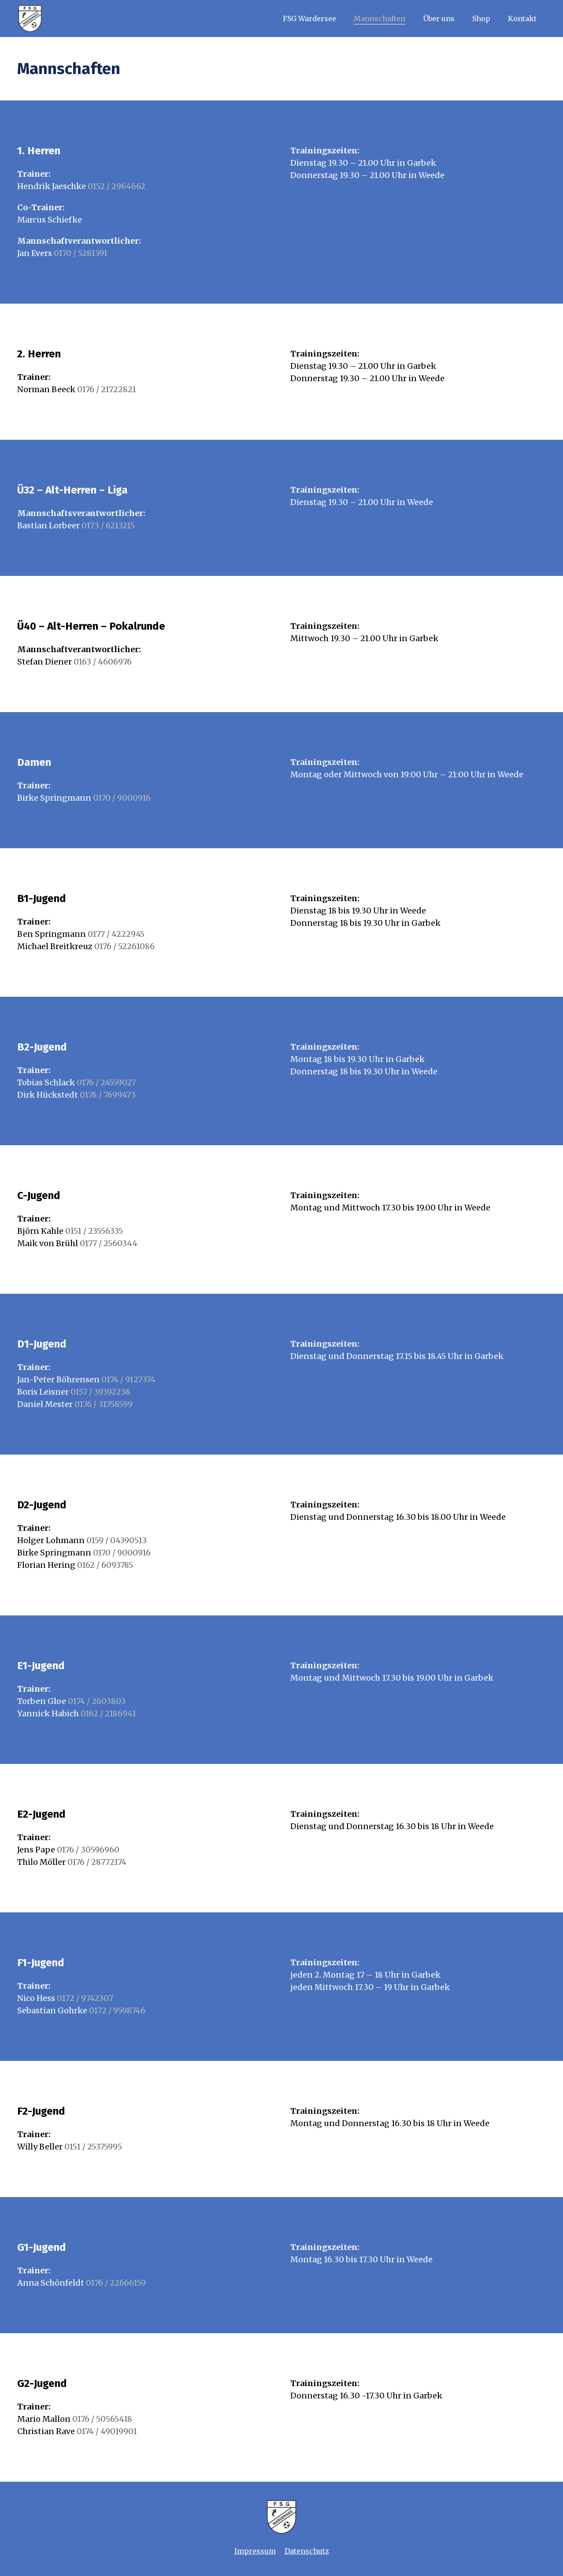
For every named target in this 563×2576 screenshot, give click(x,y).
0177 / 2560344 (108, 1243)
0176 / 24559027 (106, 1082)
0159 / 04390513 (116, 1540)
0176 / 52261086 (124, 946)
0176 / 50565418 (102, 2419)
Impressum (255, 2550)
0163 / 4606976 (103, 662)
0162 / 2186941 (108, 1713)
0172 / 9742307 (85, 1998)
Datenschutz (307, 2550)
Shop (481, 18)
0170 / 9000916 (122, 798)
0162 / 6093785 (105, 1565)
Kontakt (522, 18)
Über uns (439, 18)
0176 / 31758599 (103, 1404)
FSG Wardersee (309, 18)
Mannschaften (379, 18)
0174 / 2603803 (97, 1701)
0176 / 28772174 (96, 1862)
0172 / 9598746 (117, 2010)
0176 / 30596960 (88, 1850)
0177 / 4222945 (116, 934)
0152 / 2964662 (116, 186)
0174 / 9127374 (128, 1379)
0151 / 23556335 (94, 1231)
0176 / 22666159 (116, 2283)
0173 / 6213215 (107, 525)
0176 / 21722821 (106, 389)
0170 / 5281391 (80, 253)
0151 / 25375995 (93, 2147)
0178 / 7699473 (108, 1095)
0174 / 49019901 (107, 2431)
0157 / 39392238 (100, 1392)
